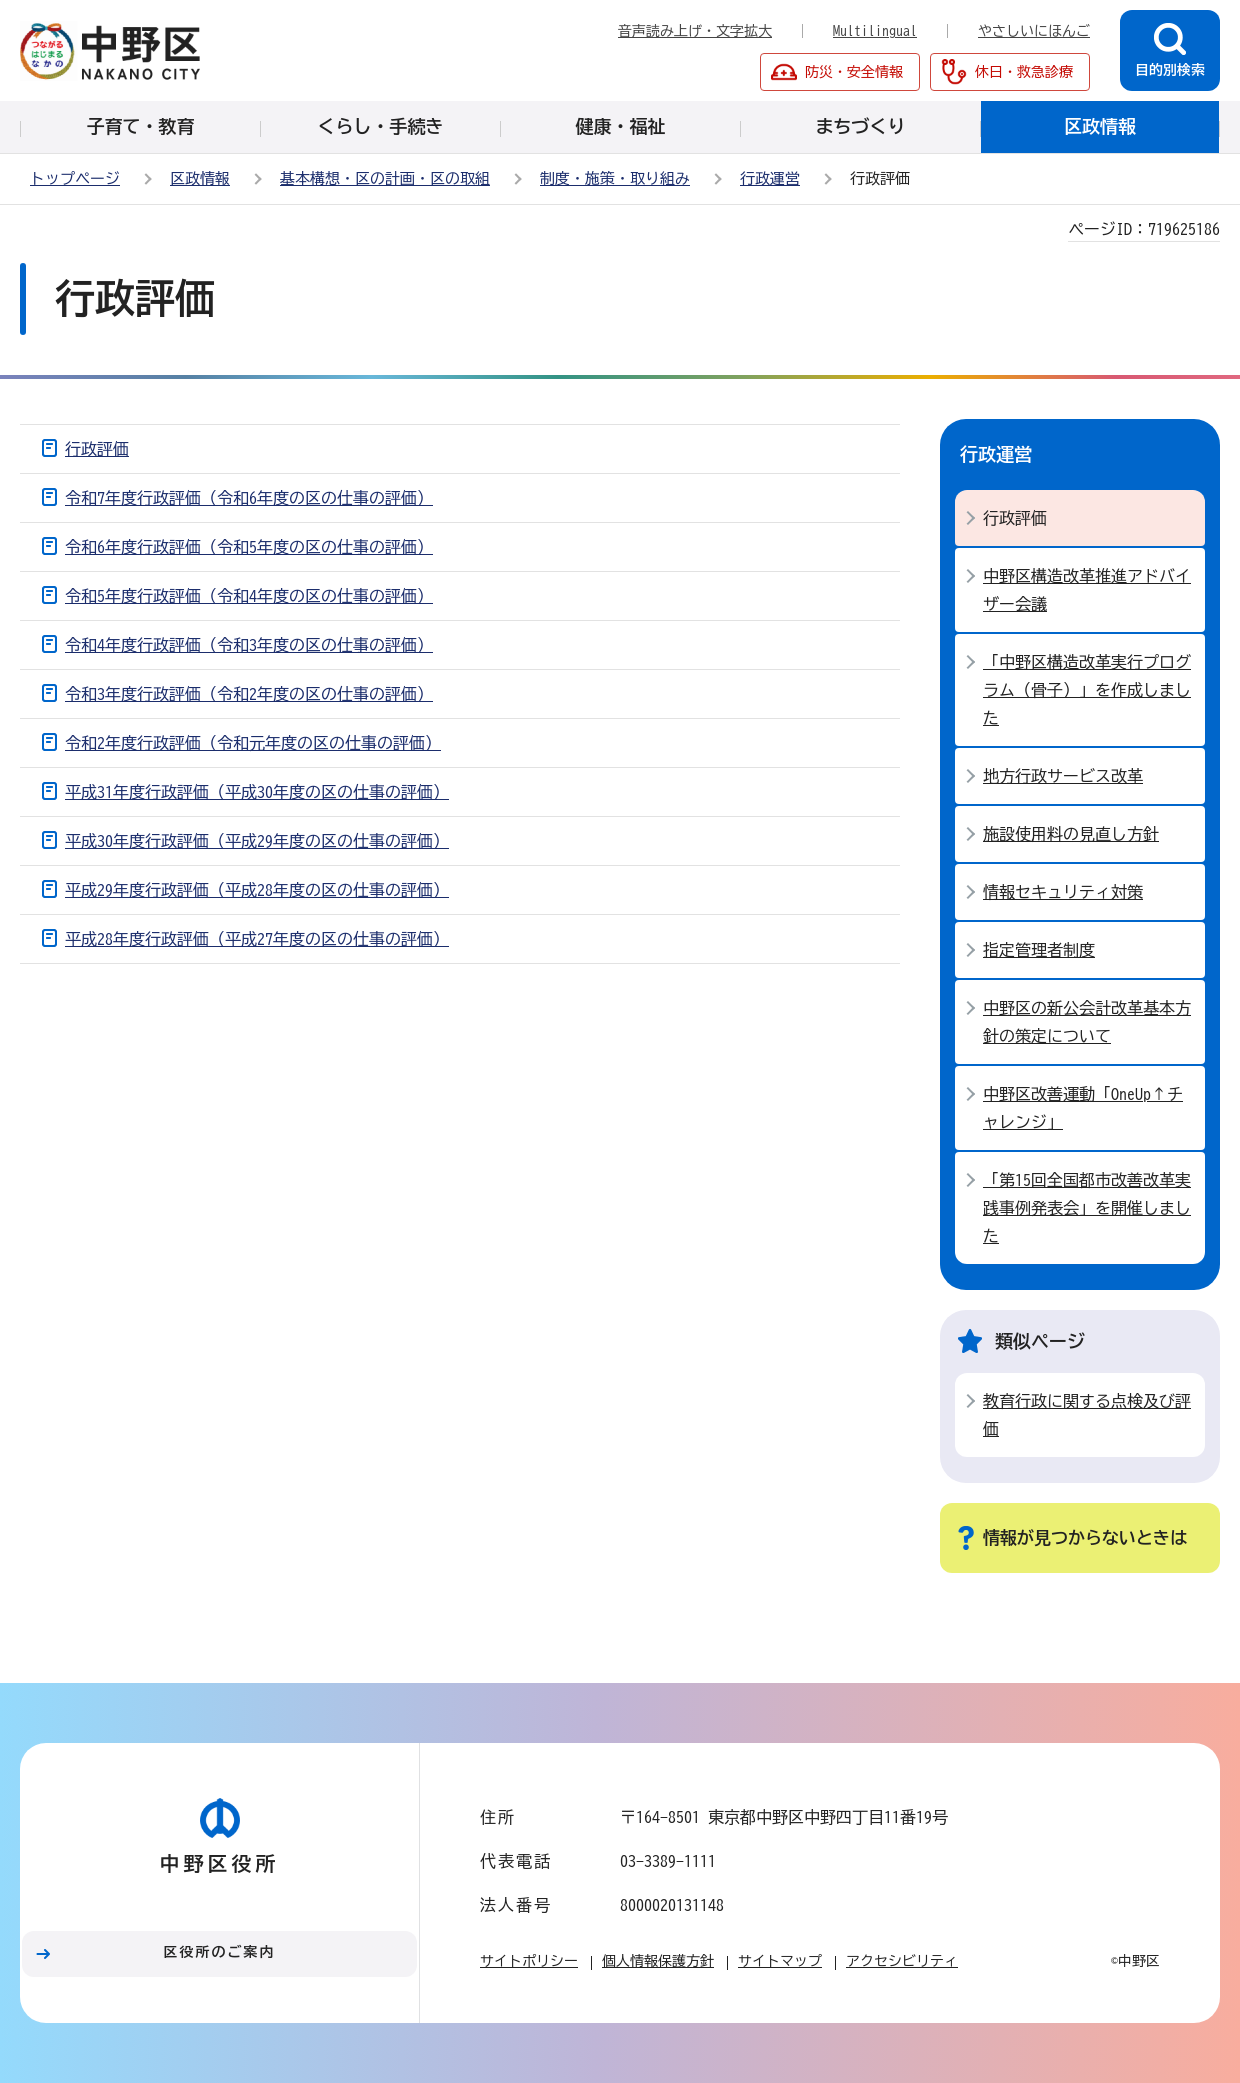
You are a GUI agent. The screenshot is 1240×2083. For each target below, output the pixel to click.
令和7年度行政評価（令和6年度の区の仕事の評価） (249, 498)
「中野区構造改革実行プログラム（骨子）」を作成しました (1087, 690)
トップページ (75, 178)
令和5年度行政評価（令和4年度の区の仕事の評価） (249, 596)
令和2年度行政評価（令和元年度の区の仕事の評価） (253, 743)
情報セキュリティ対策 (1063, 892)
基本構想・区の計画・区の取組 (385, 178)
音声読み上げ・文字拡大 (695, 31)
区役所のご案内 (220, 1952)
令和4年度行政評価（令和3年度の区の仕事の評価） (249, 645)
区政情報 (200, 178)
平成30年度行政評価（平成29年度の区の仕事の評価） (257, 841)
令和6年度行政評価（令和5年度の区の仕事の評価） (249, 547)
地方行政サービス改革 (1063, 776)
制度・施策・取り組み (615, 178)
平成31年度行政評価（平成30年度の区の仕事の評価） (257, 792)
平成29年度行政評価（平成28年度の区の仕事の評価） (257, 890)
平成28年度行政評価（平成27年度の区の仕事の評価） (257, 939)
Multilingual (875, 31)
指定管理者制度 (1039, 950)
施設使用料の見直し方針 (1071, 834)
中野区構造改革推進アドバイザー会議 (1087, 590)
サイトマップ (780, 1961)
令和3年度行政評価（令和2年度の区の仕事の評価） (249, 694)
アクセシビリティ (902, 1961)
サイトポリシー (529, 1961)
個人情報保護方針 (658, 1961)
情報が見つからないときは (1085, 1537)
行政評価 (97, 449)
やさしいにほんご (1034, 31)
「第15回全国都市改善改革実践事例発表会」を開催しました (1087, 1208)
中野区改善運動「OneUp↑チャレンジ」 (1083, 1108)
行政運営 (770, 178)
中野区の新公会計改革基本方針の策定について (1087, 1022)
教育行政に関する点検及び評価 (1087, 1415)
